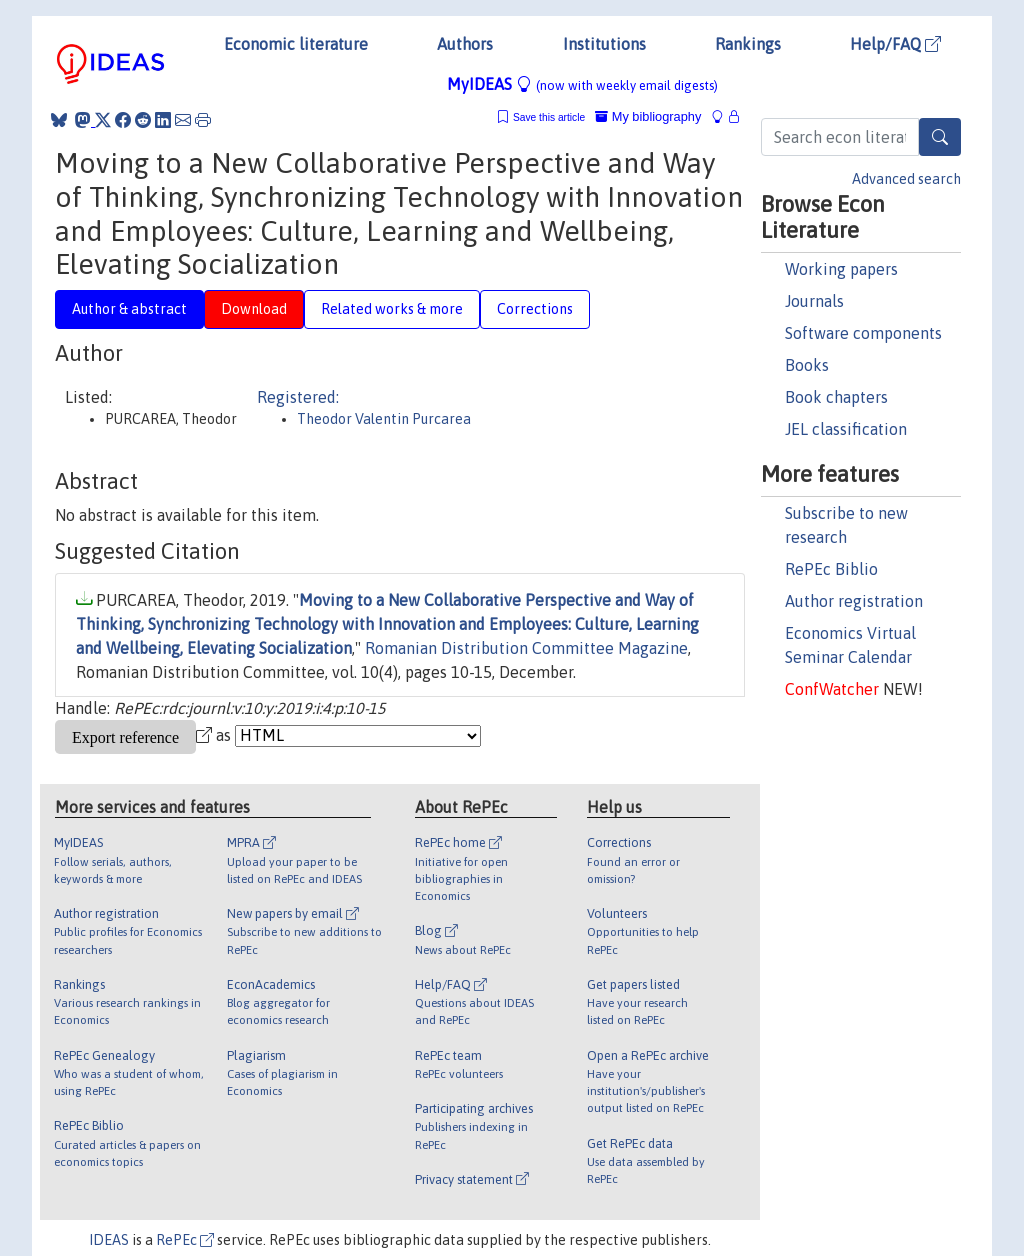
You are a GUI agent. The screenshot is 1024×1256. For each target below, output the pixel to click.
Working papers (841, 269)
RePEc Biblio (831, 569)
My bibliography (648, 116)
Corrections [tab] (535, 309)
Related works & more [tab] (392, 309)
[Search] (940, 137)
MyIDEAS (582, 84)
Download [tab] (254, 309)
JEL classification (846, 429)
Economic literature (296, 44)
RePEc (185, 1240)
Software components (863, 333)
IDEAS (109, 1240)
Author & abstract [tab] (129, 309)
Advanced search (906, 179)
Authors (465, 44)
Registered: (298, 397)
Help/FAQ (895, 44)
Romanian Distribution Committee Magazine (526, 648)
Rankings (748, 44)
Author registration (854, 601)
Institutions (604, 44)
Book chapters (836, 397)
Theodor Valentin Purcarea (384, 419)
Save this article (549, 117)
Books (807, 365)
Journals (814, 301)
